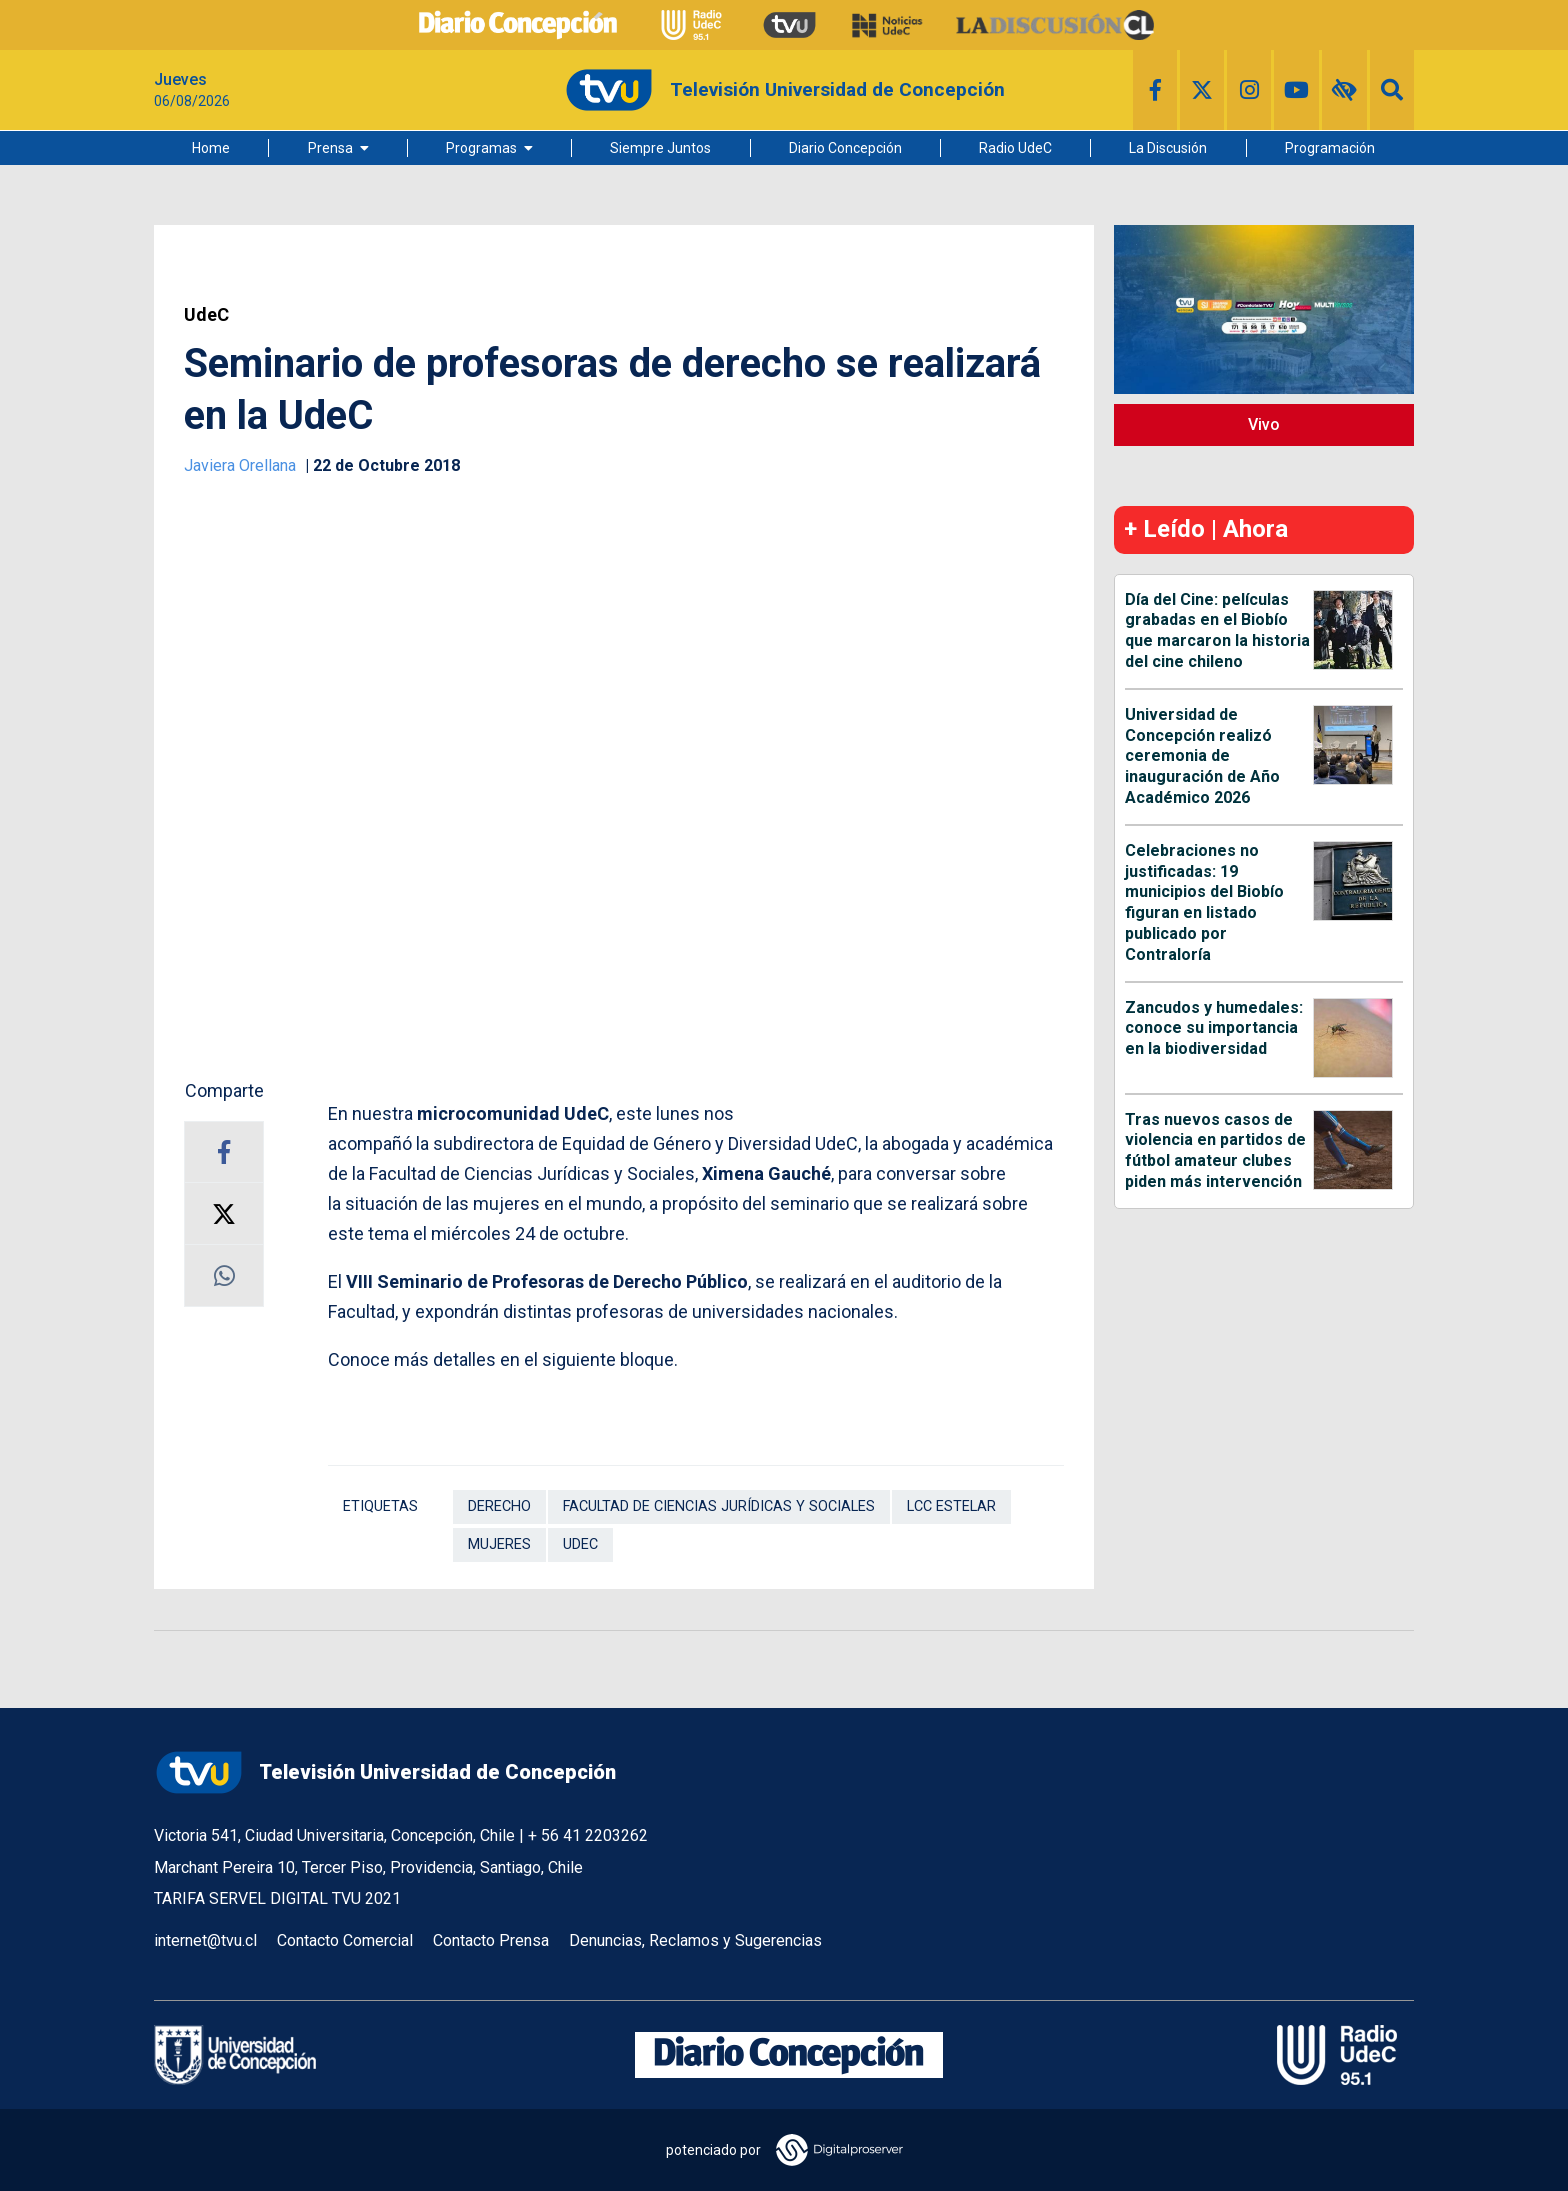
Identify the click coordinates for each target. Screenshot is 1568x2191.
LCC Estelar (951, 1506)
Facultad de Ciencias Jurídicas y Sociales (719, 1506)
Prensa (330, 148)
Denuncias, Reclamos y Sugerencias (695, 1940)
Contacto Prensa (491, 1940)
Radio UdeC (1015, 148)
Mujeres (499, 1544)
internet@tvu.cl (205, 1940)
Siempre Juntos (660, 148)
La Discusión (1168, 148)
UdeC (206, 315)
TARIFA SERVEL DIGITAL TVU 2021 (277, 1898)
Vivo (1264, 424)
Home (211, 148)
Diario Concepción (845, 148)
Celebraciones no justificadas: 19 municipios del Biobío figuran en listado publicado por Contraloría (1204, 902)
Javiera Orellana (242, 465)
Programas (481, 148)
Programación (1330, 148)
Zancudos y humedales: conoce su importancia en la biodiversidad (1214, 1028)
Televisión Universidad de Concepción (385, 1772)
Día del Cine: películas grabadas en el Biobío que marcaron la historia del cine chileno (1217, 630)
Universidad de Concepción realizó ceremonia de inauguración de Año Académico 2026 (1202, 756)
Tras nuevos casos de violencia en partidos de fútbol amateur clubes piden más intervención (1215, 1150)
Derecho (499, 1506)
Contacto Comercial (345, 1940)
